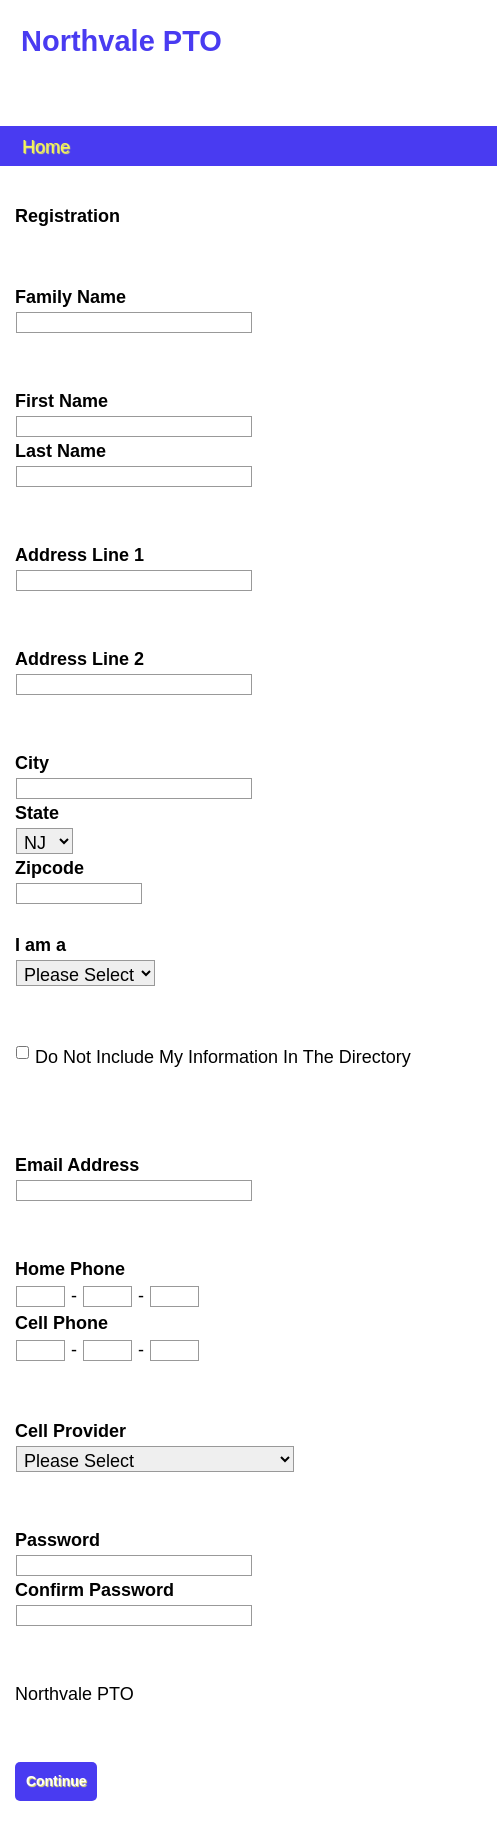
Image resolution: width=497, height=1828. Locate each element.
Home (46, 145)
